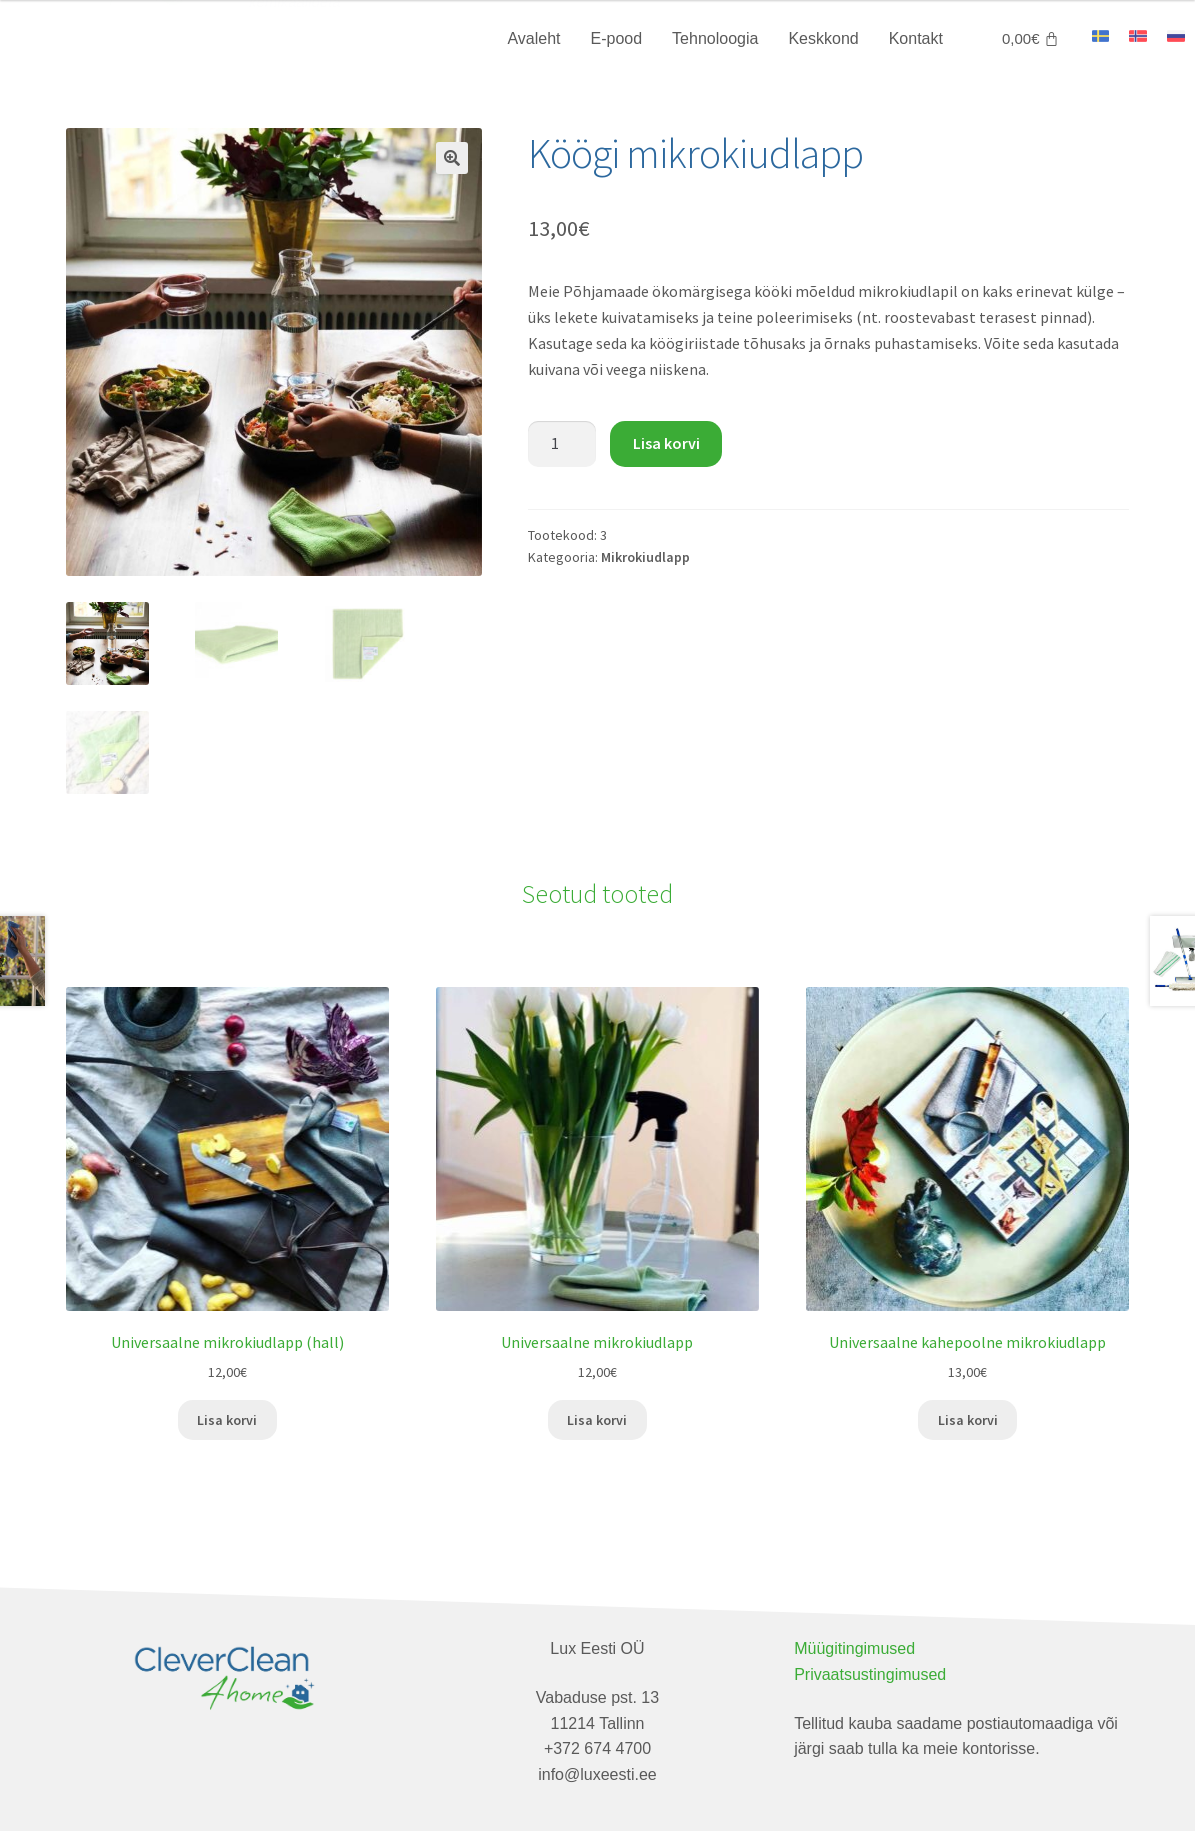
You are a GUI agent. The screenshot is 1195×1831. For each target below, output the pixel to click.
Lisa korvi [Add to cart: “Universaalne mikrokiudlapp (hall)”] (227, 1420)
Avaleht (533, 38)
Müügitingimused (854, 1649)
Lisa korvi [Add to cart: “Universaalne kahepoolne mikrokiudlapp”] (968, 1420)
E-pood (617, 38)
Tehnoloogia (715, 38)
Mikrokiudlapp (645, 557)
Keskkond (823, 38)
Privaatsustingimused (870, 1675)
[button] (452, 158)
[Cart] (1030, 38)
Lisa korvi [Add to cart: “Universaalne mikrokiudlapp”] (597, 1420)
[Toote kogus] (562, 444)
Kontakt (916, 38)
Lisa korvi (666, 443)
